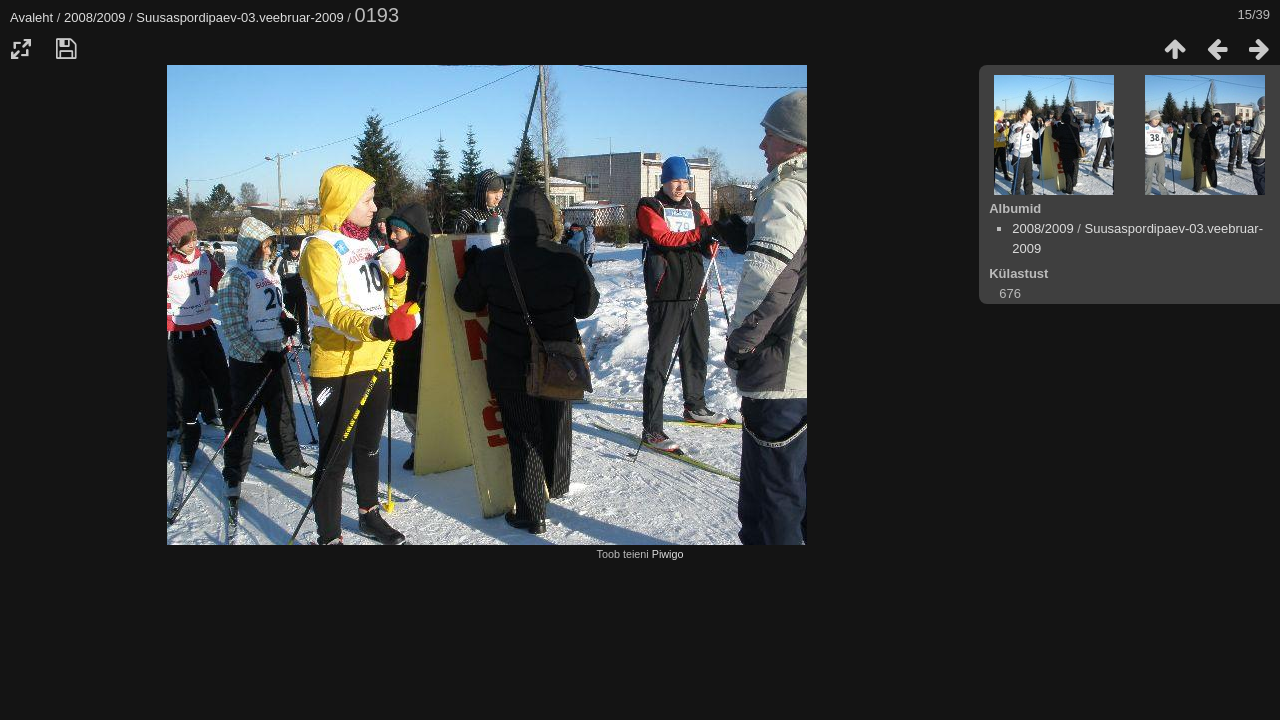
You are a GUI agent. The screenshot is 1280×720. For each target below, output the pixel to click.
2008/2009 (94, 17)
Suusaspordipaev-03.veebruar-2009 (239, 17)
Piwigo (668, 554)
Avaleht (31, 17)
